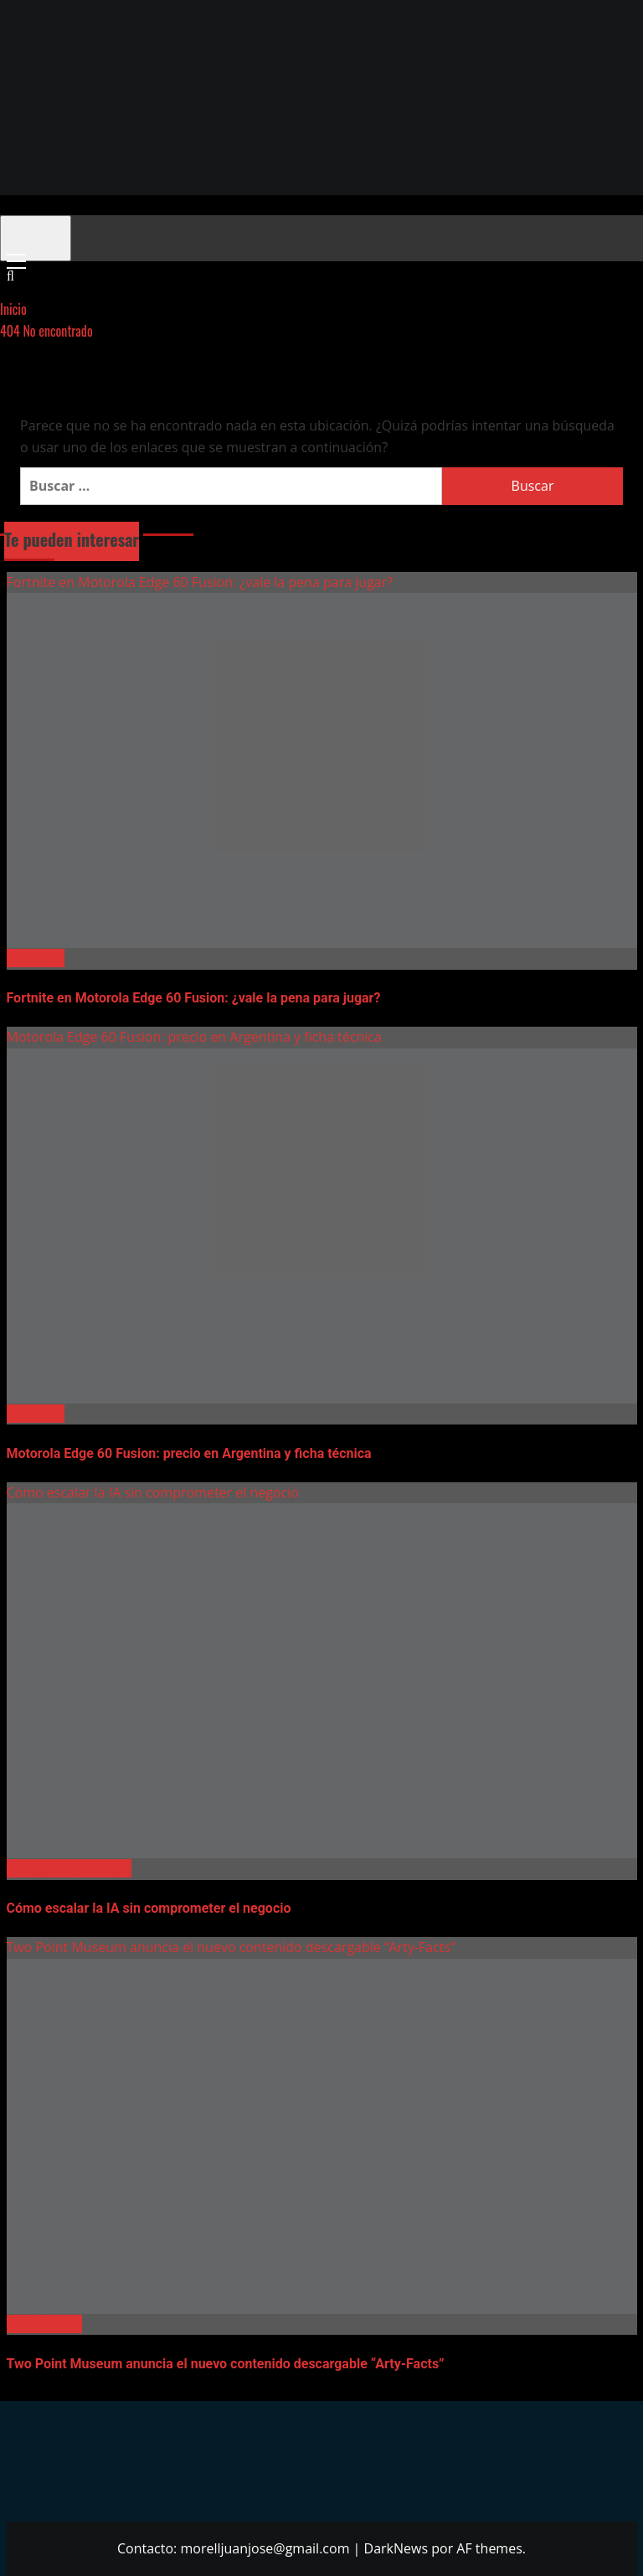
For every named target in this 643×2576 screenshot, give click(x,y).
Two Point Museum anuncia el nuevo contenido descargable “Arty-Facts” (231, 1947)
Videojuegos (45, 2324)
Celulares (35, 958)
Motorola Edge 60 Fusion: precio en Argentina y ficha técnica (194, 1037)
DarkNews (396, 2548)
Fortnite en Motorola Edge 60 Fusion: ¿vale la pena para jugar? (200, 582)
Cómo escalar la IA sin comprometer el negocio (153, 1492)
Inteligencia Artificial (69, 1868)
